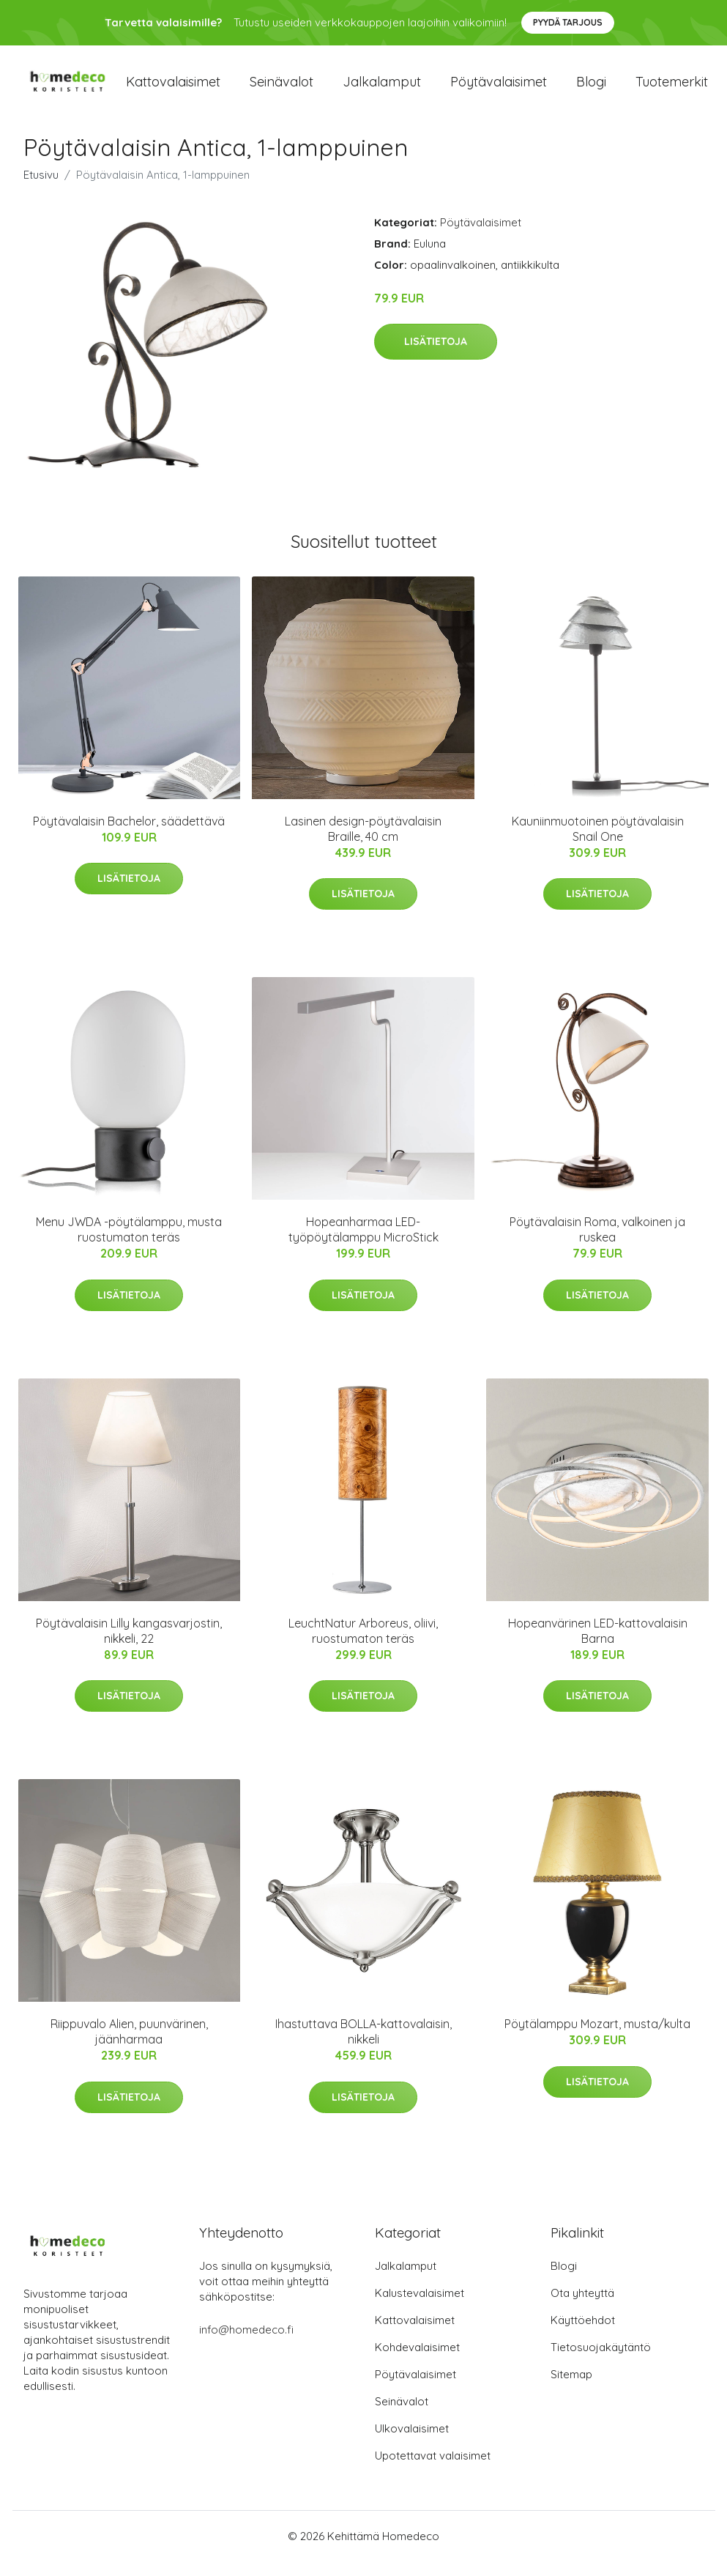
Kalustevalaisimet (419, 2308)
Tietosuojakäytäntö (601, 2362)
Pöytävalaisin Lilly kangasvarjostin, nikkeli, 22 (129, 1645)
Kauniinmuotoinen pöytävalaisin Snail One (598, 843)
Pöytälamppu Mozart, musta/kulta (597, 2038)
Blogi (591, 89)
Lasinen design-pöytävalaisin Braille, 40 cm (363, 843)
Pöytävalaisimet (498, 89)
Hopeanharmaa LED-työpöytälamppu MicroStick (363, 1244)
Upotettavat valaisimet (433, 2470)
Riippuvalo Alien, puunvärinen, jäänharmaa (129, 2046)
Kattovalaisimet (173, 89)
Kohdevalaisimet (417, 2362)
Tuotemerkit (671, 89)
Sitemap (571, 2389)
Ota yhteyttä (582, 2308)
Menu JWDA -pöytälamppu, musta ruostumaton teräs (129, 1244)
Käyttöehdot (583, 2335)
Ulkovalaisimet (412, 2443)
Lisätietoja (435, 356)
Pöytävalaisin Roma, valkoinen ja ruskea (597, 1244)
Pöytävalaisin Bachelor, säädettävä (129, 835)
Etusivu (41, 189)
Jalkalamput (382, 89)
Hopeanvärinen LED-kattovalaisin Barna (597, 1645)
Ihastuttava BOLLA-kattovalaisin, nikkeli (363, 2046)
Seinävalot (281, 89)
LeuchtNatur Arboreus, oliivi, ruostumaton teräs (363, 1645)
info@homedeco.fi (246, 2344)
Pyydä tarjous (568, 22)
